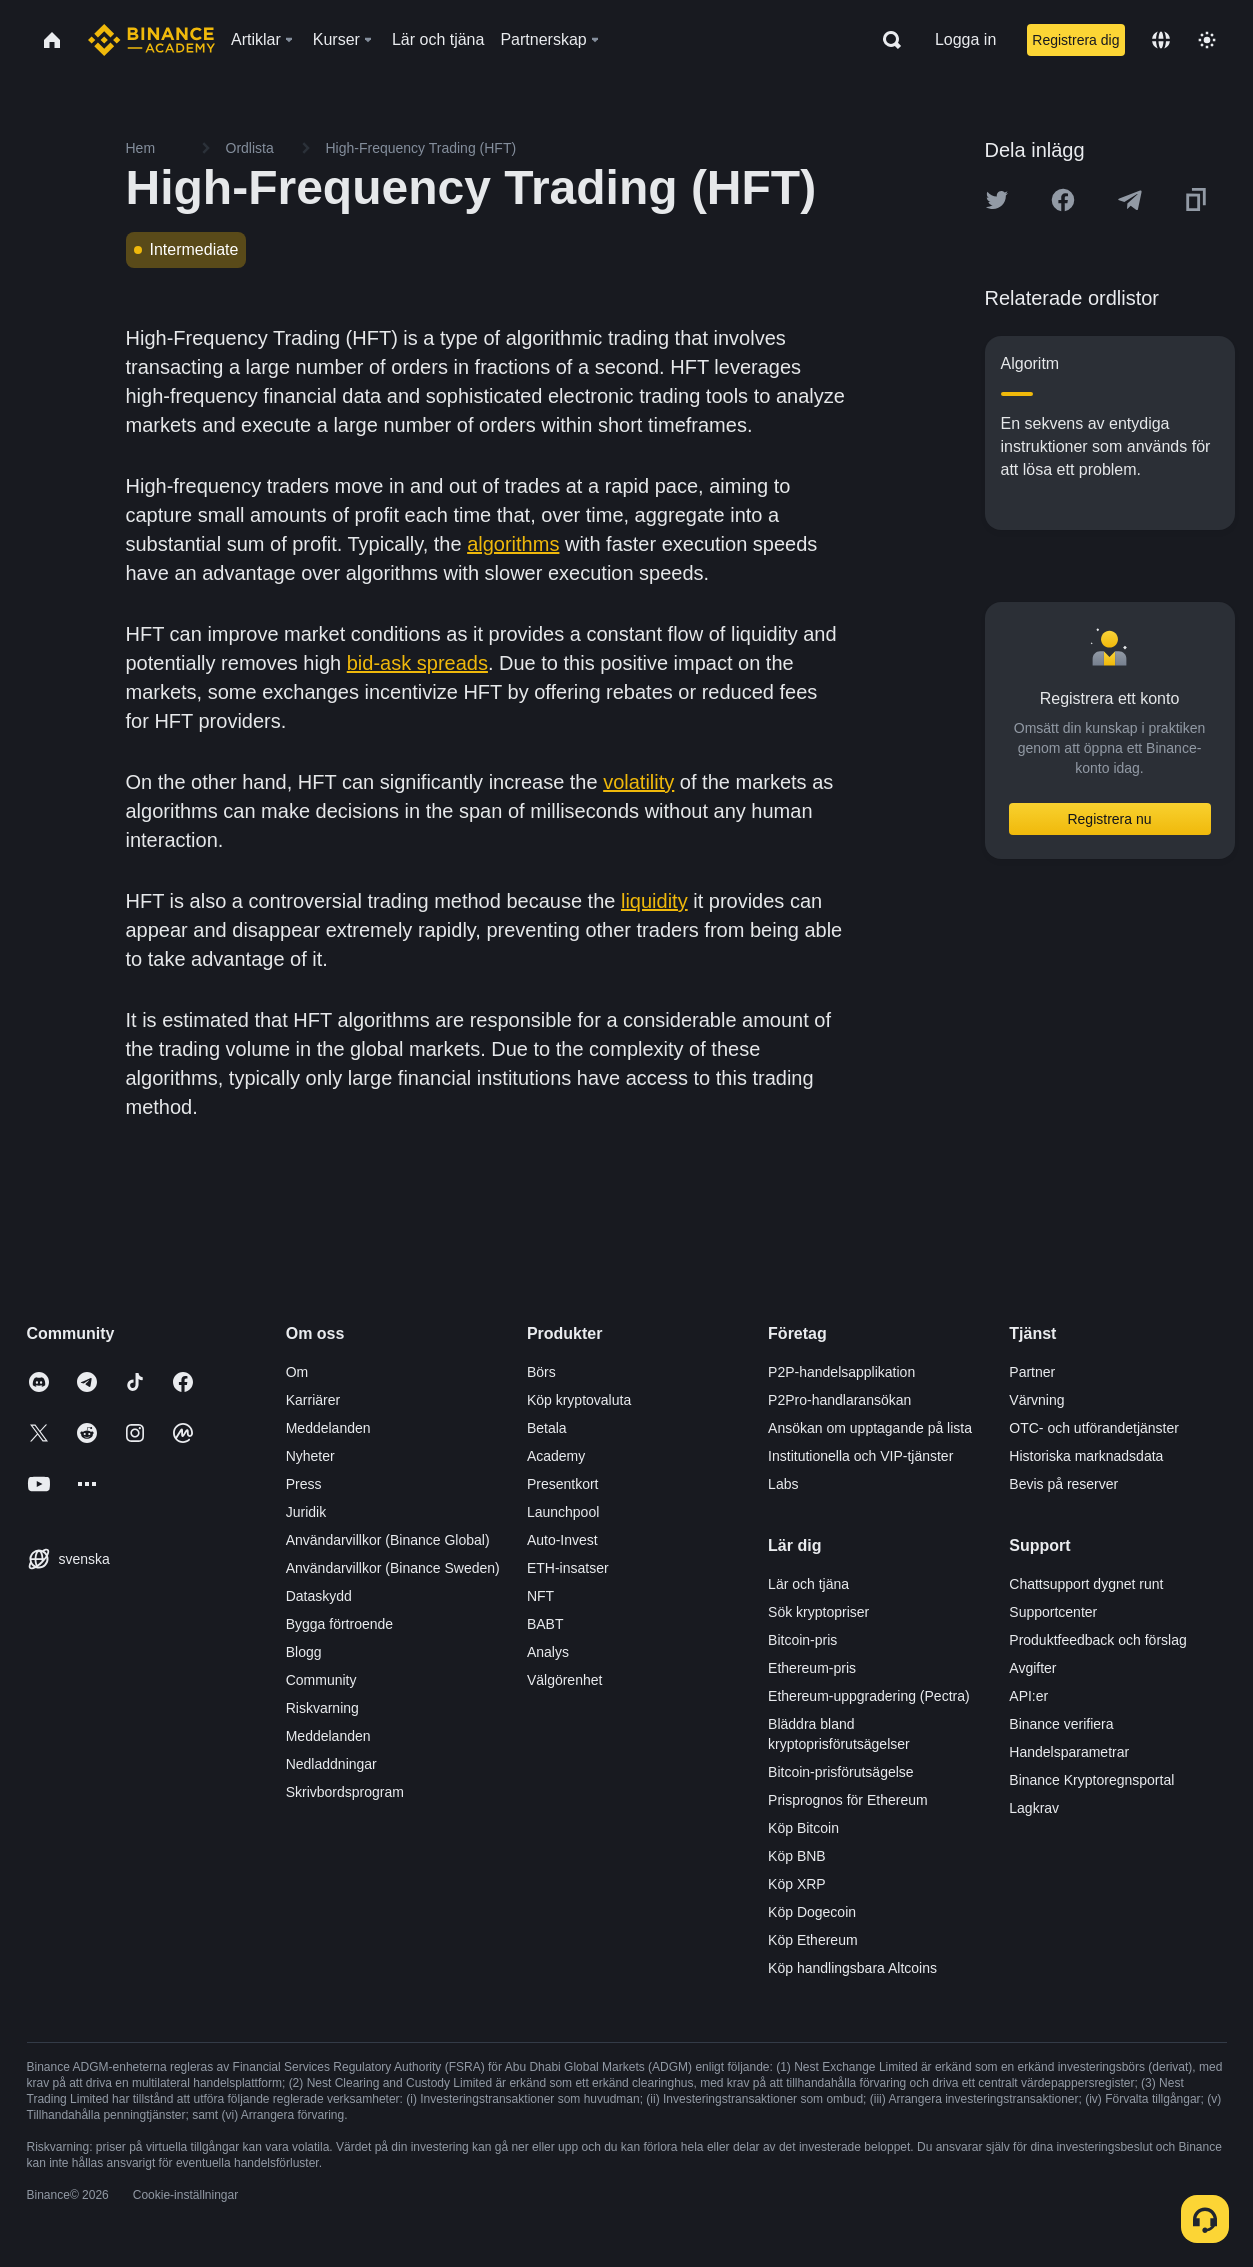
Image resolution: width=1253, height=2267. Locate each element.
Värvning (1036, 1400)
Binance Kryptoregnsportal (1091, 1780)
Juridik (306, 1512)
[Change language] (1161, 40)
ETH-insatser (568, 1568)
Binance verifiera (1061, 1724)
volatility (638, 782)
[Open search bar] (886, 40)
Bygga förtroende (339, 1624)
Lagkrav (1034, 1808)
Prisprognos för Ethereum (848, 1800)
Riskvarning (322, 1708)
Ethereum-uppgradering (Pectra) (869, 1696)
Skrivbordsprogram (345, 1792)
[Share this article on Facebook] (1063, 200)
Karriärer (313, 1400)
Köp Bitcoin (803, 1828)
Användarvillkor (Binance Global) (388, 1540)
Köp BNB (797, 1856)
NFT (540, 1596)
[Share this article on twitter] (997, 200)
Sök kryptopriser (818, 1612)
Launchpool (563, 1512)
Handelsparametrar (1069, 1752)
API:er (1028, 1696)
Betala (547, 1428)
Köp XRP (797, 1884)
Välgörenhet (565, 1680)
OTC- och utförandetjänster (1094, 1428)
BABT (545, 1624)
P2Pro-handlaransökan (839, 1400)
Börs (541, 1372)
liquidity (654, 901)
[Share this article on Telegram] (1130, 200)
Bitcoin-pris (802, 1640)
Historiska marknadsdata (1086, 1456)
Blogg (304, 1652)
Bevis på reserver (1063, 1484)
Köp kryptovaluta (579, 1400)
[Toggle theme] (1207, 40)
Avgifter (1032, 1668)
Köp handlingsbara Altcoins (852, 1968)
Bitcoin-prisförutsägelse (841, 1772)
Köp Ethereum (813, 1940)
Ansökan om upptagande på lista (870, 1428)
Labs (783, 1484)
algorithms (513, 544)
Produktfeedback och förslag (1097, 1640)
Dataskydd (319, 1596)
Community (321, 1680)
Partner (1032, 1372)
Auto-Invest (562, 1540)
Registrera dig (1075, 40)
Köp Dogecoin (812, 1912)
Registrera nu (1109, 819)
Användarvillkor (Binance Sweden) (393, 1568)
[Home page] (151, 40)
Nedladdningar (331, 1764)
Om (297, 1372)
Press (304, 1484)
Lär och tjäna (808, 1584)
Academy (556, 1456)
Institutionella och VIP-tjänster (860, 1456)
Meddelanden (328, 1428)
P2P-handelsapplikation (841, 1372)
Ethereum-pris (812, 1668)
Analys (548, 1652)
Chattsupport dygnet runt (1086, 1584)
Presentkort (563, 1484)
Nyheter (310, 1456)
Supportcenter (1053, 1612)
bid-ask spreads (417, 663)
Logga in (965, 39)
